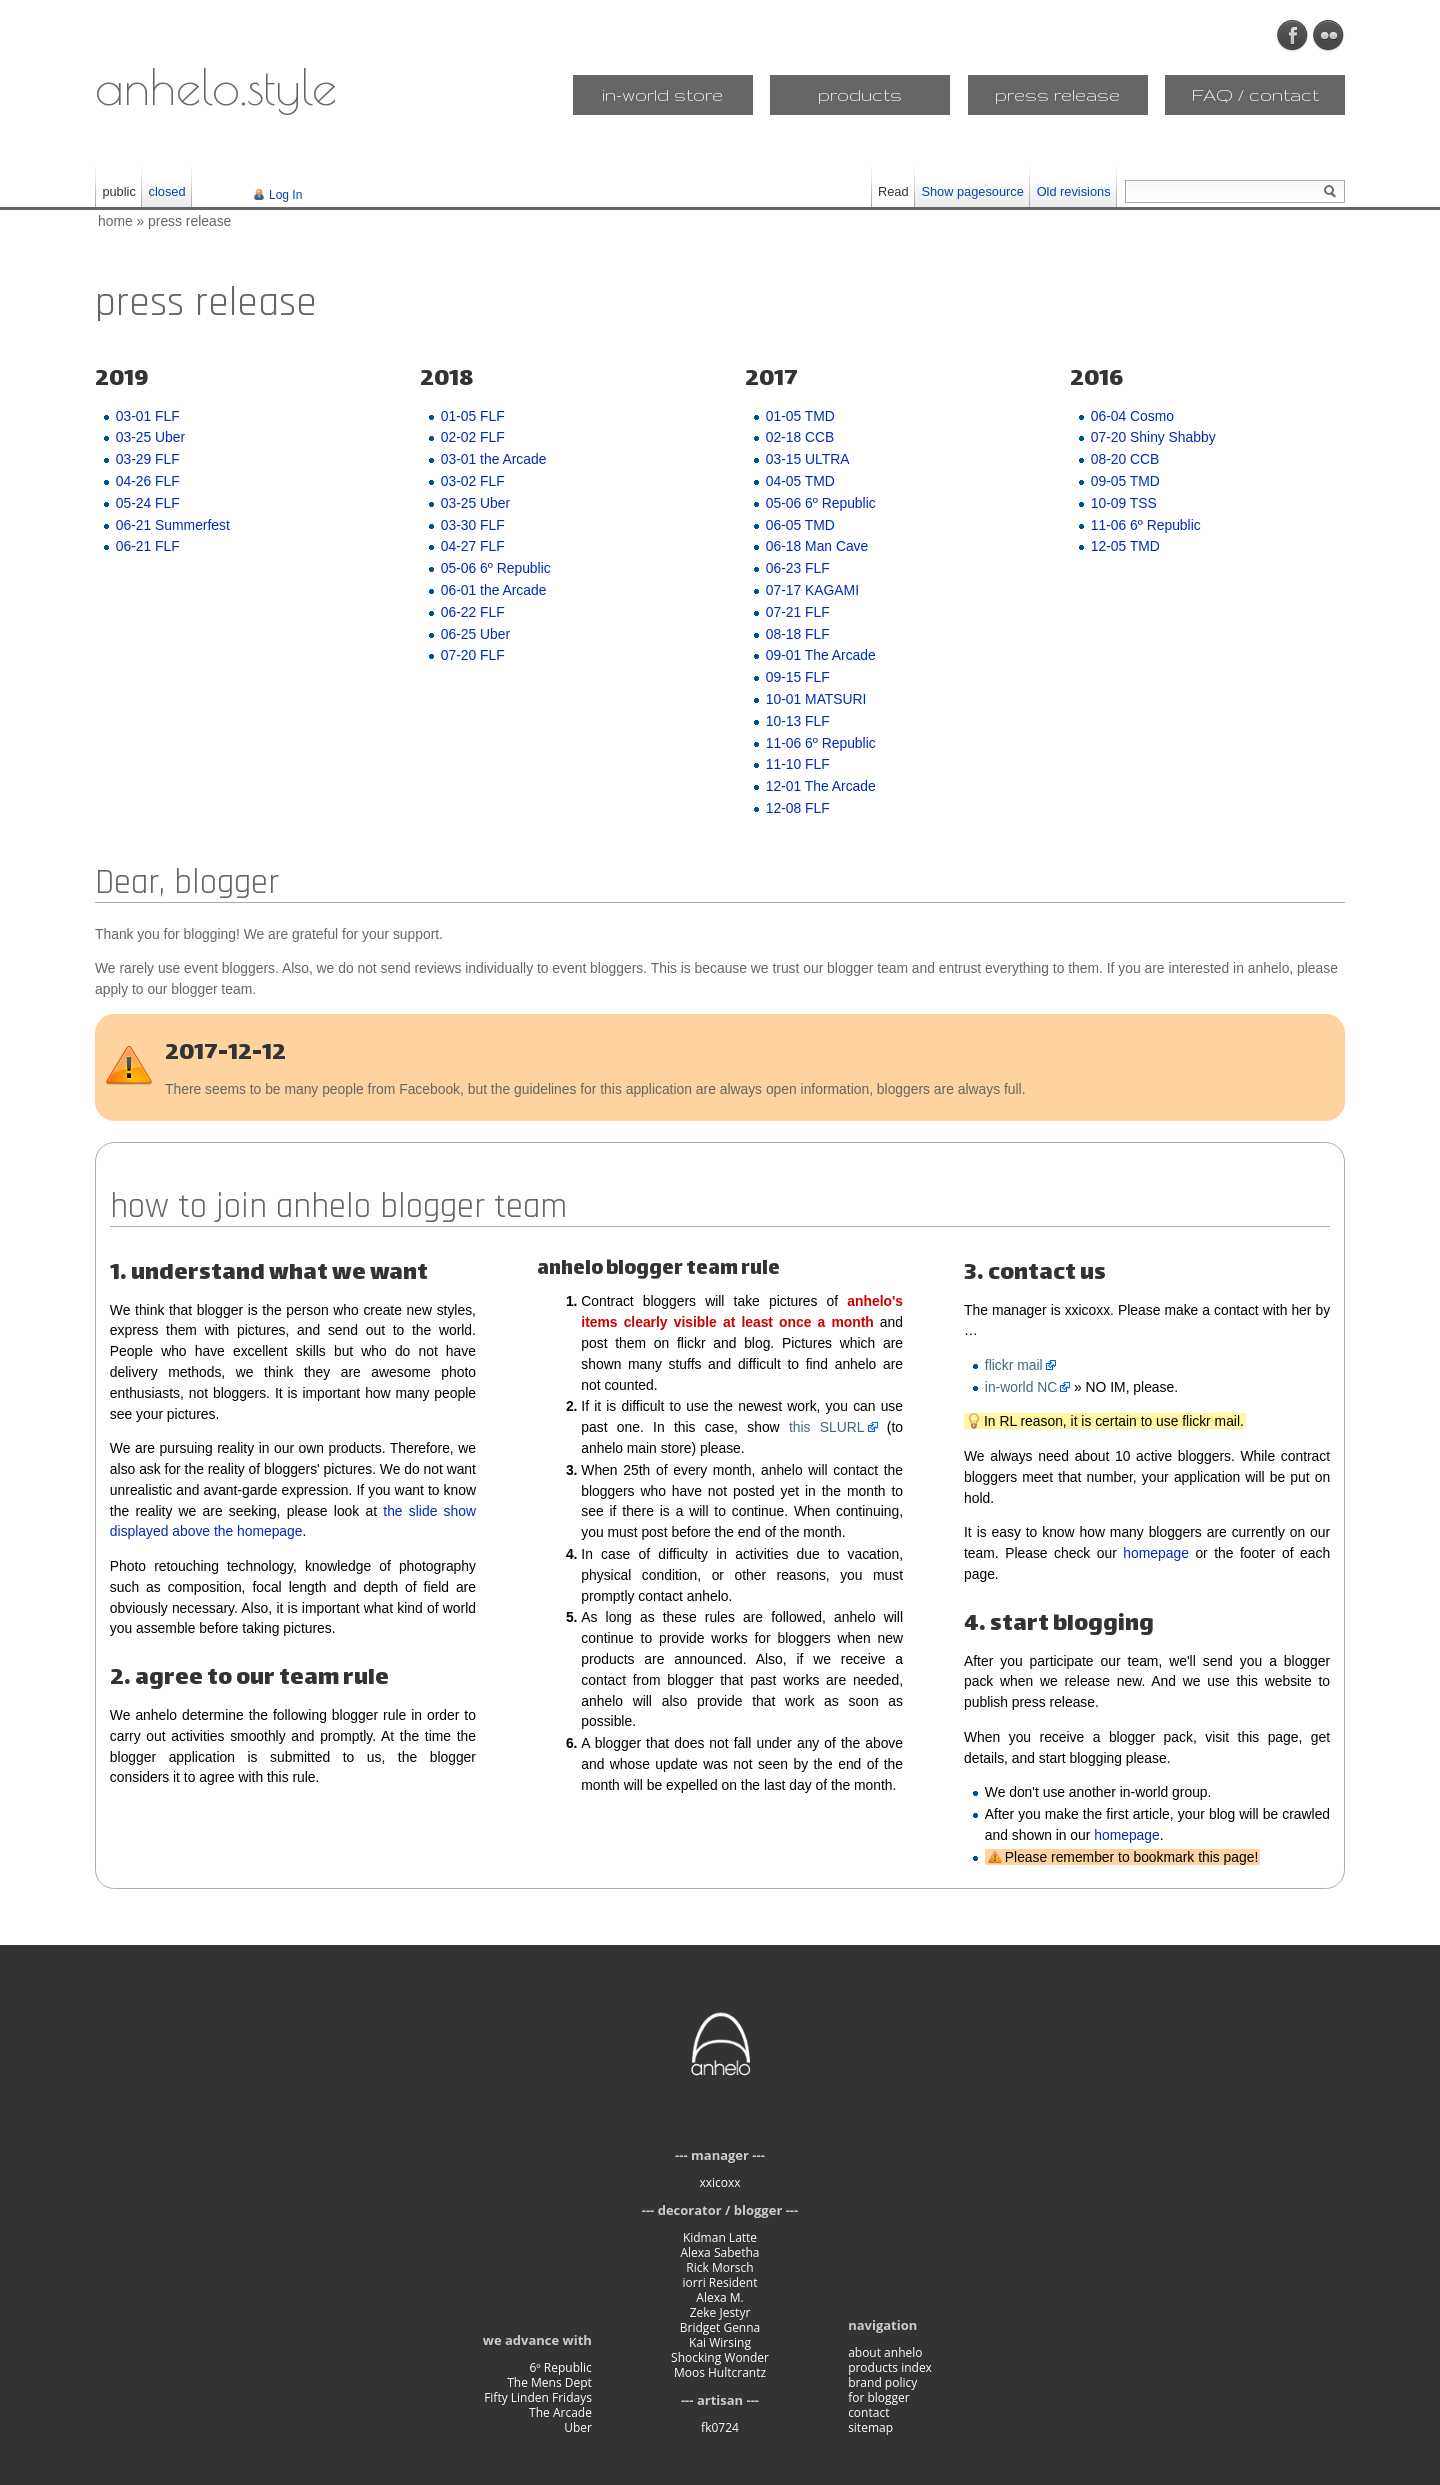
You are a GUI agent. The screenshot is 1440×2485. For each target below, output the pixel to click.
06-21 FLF (148, 546)
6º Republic (560, 2367)
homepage (1156, 1553)
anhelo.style (216, 86)
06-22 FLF (473, 612)
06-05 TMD (800, 525)
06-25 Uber (475, 634)
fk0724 (720, 2427)
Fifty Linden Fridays (538, 2397)
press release (1057, 94)
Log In (285, 195)
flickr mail (1014, 1365)
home (115, 221)
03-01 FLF (148, 416)
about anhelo (885, 2352)
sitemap (870, 2427)
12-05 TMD (1125, 546)
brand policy (882, 2382)
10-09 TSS (1124, 503)
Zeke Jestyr (720, 2312)
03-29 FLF (148, 459)
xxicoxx (719, 2182)
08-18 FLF (798, 634)
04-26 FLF (148, 481)
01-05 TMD (800, 416)
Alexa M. (719, 2297)
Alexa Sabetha (719, 2252)
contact (868, 2412)
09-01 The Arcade (821, 655)
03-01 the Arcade (494, 459)
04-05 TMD (800, 481)
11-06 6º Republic (821, 743)
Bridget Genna (720, 2327)
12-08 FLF (798, 808)
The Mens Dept (549, 2382)
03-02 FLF (473, 481)
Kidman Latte (720, 2237)
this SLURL (827, 1427)
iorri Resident (720, 2282)
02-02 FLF (473, 437)
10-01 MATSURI (816, 699)
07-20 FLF (473, 655)
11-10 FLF (798, 764)
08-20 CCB (1125, 459)
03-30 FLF (473, 525)
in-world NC (1021, 1387)
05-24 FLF (148, 503)
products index (890, 2367)
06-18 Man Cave (817, 546)
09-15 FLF (798, 677)
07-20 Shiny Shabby (1153, 437)
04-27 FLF (473, 546)
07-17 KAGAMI (812, 590)
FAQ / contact (1255, 94)
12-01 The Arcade (821, 786)
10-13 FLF (798, 721)
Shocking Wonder (720, 2357)
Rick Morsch (719, 2267)
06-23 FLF (798, 568)
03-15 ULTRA (808, 459)
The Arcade (560, 2412)
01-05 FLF (473, 416)
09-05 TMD (1125, 481)
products (860, 94)
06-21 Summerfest (173, 525)
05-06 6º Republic (496, 568)
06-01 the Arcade (494, 590)
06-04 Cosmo (1132, 416)
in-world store (662, 94)
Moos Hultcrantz (720, 2372)
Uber (578, 2427)
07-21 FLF (798, 612)
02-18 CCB (800, 437)
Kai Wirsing (720, 2342)
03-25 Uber (150, 437)
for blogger (879, 2397)
